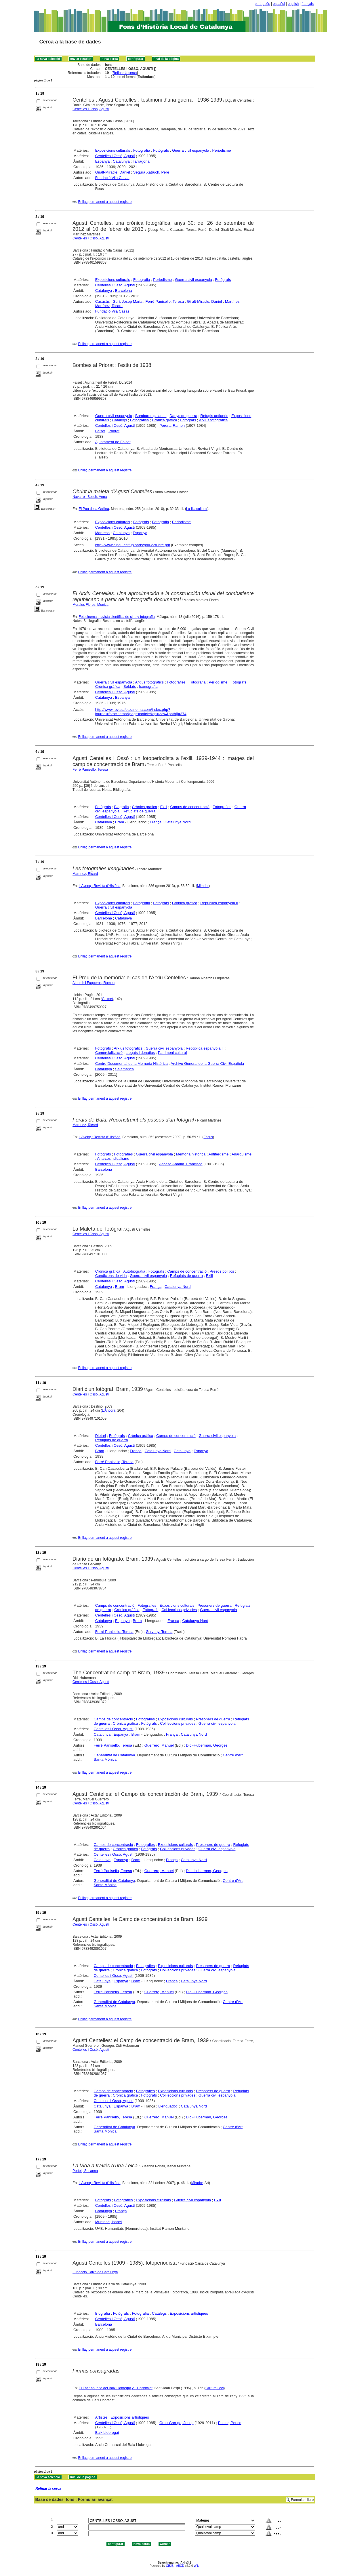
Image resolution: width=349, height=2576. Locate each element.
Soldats (129, 686)
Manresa (102, 533)
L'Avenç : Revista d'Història (99, 886)
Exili (163, 807)
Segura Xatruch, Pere (151, 172)
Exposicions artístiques (189, 2313)
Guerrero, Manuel (159, 1745)
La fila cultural (196, 509)
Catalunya (121, 161)
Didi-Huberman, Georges (207, 1745)
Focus (208, 1137)
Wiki (196, 2565)
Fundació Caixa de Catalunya (95, 2272)
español (279, 4)
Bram (119, 822)
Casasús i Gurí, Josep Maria (118, 301)
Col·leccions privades (179, 1610)
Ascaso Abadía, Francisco (180, 1164)
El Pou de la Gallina (94, 509)
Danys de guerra (183, 416)
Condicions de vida (111, 1275)
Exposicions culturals (112, 150)
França (155, 822)
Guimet (107, 999)
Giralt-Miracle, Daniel (112, 172)
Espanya (102, 161)
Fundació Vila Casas (112, 178)
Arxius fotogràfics (213, 420)
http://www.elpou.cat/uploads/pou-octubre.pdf (132, 545)
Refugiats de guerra (139, 811)
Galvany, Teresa (159, 1631)
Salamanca (124, 1069)
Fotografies (139, 420)
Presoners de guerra (214, 1605)
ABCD (180, 2565)
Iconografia (148, 686)
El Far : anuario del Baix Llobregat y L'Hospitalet (115, 2388)
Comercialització (109, 1052)
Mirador (203, 886)
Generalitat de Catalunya (114, 1755)
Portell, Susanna (85, 2171)
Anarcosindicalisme (113, 1158)
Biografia (121, 807)
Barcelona (123, 290)
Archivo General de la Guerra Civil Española (207, 1063)
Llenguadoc (168, 2106)
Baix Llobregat (107, 2432)
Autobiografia (134, 1271)
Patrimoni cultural (172, 1052)
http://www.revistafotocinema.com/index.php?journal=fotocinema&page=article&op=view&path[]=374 (140, 711)
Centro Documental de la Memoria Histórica (131, 1063)
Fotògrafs (161, 150)
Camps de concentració (190, 807)
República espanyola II (219, 903)
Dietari (100, 1435)
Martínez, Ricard (85, 874)
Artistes (101, 2417)
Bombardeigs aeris (150, 416)
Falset (100, 431)
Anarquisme (241, 1154)
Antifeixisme (218, 1154)
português (262, 4)
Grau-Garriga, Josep (176, 2423)
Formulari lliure (302, 2500)
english (293, 4)
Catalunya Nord (177, 822)
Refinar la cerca (124, 73)
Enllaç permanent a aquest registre (104, 202)
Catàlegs (119, 420)
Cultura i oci (214, 2388)
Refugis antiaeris (214, 416)
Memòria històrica (191, 1154)
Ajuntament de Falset (113, 442)
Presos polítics (222, 1271)
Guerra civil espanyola (190, 150)
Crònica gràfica (164, 420)
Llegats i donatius (140, 1052)
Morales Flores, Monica (90, 605)
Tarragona (141, 161)
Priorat (113, 431)
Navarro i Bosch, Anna (90, 497)
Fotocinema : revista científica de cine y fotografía (117, 617)
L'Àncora (108, 1410)
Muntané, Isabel (108, 2222)
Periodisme (221, 150)
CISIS (170, 2565)
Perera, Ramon (172, 425)
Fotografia (141, 150)
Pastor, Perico (229, 2423)
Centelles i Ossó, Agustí (91, 109)
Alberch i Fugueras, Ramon (94, 983)
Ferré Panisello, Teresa (165, 301)
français (308, 4)
